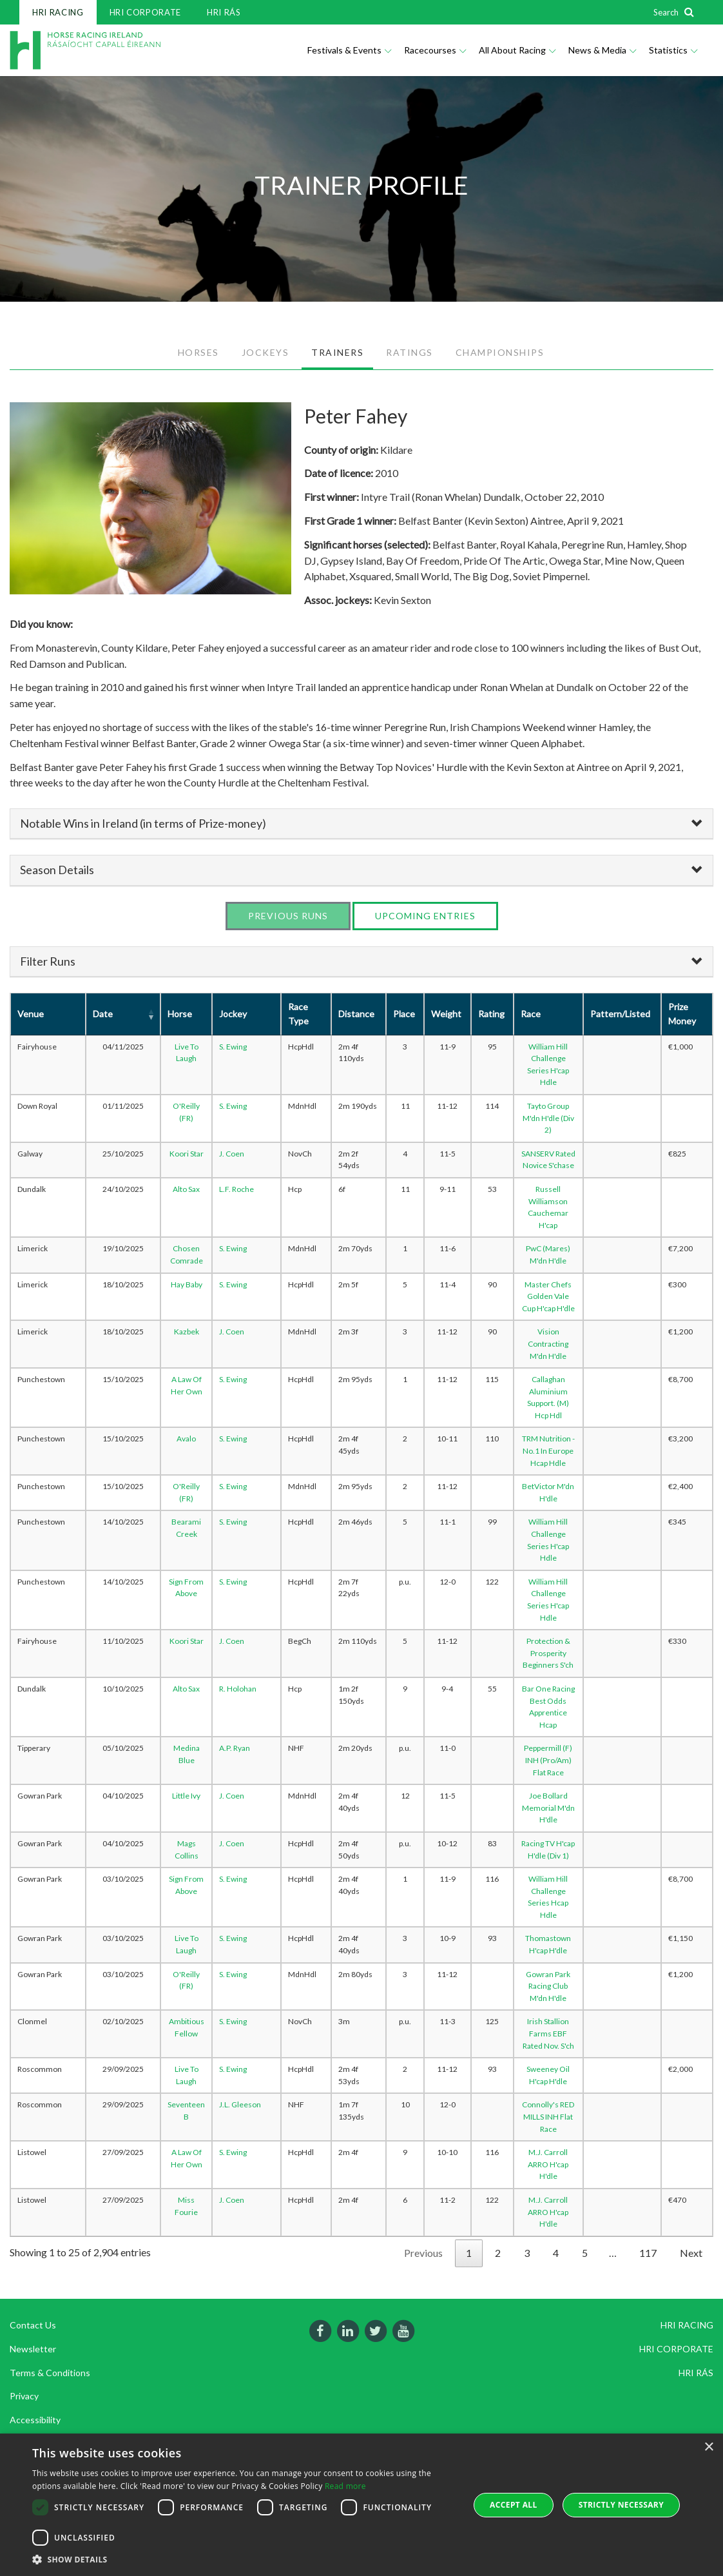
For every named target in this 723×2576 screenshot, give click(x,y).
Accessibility (35, 2419)
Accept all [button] (513, 2504)
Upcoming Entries (425, 915)
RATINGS (409, 352)
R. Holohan (237, 1688)
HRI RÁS (224, 12)
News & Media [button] (602, 49)
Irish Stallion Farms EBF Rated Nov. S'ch (548, 2033)
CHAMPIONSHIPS (500, 352)
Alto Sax (186, 1189)
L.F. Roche (236, 1189)
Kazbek (186, 1331)
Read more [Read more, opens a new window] (345, 2486)
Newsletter (33, 2348)
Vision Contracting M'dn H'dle (548, 1343)
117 (648, 2253)
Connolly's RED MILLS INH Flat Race (548, 2116)
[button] (244, 2559)
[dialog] (361, 2505)
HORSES (198, 352)
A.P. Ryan (234, 1748)
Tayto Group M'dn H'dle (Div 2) (548, 1118)
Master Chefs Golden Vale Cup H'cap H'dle (548, 1296)
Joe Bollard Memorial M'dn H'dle (548, 1807)
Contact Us (33, 2324)
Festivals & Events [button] (349, 49)
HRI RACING (58, 12)
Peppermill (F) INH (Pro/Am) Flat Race (548, 1760)
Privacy (24, 2395)
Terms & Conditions (50, 2372)
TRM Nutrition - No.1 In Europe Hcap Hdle (548, 1450)
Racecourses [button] (435, 49)
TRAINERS (337, 352)
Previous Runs (288, 915)
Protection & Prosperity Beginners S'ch (548, 1653)
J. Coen (231, 1153)
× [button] (708, 2447)
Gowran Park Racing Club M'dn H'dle (548, 1986)
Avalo (186, 1438)
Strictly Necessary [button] (621, 2504)
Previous (423, 2253)
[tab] (361, 824)
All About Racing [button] (517, 49)
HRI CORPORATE (145, 12)
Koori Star (186, 1153)
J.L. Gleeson (240, 2104)
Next (691, 2253)
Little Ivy (186, 1795)
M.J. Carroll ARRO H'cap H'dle (548, 2164)
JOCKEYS (265, 352)
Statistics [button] (673, 49)
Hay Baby (186, 1284)
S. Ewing (233, 1046)
